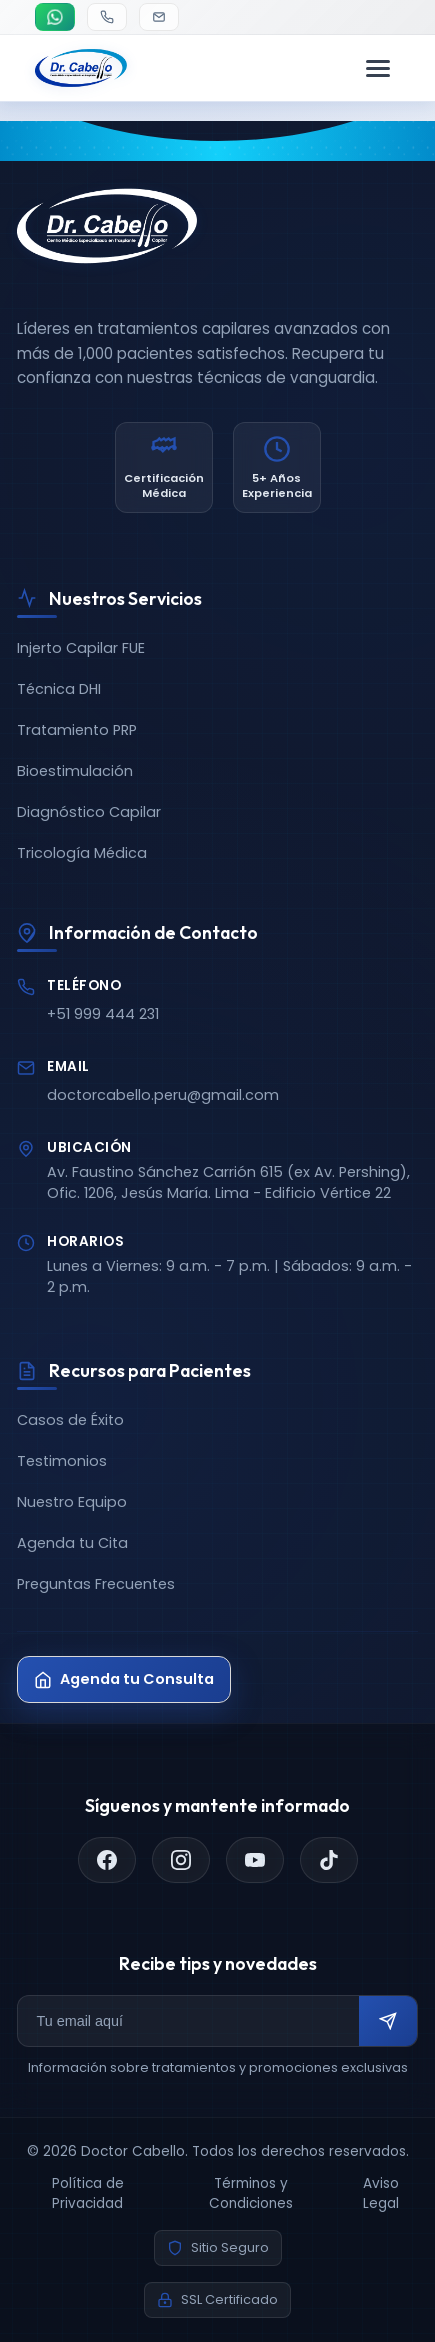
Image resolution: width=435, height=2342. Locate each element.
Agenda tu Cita (72, 1543)
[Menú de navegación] (378, 68)
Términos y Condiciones (251, 2193)
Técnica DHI (59, 689)
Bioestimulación (75, 771)
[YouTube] (255, 1860)
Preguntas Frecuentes (96, 1584)
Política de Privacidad (88, 2193)
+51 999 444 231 (103, 1014)
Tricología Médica (82, 853)
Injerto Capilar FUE (81, 648)
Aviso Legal (381, 2193)
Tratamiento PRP (77, 730)
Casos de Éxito (70, 1420)
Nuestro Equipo (72, 1502)
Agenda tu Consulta (124, 1679)
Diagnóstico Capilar (89, 812)
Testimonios (62, 1461)
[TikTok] (329, 1860)
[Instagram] (181, 1860)
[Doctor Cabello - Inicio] (81, 68)
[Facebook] (107, 1860)
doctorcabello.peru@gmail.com (163, 1095)
